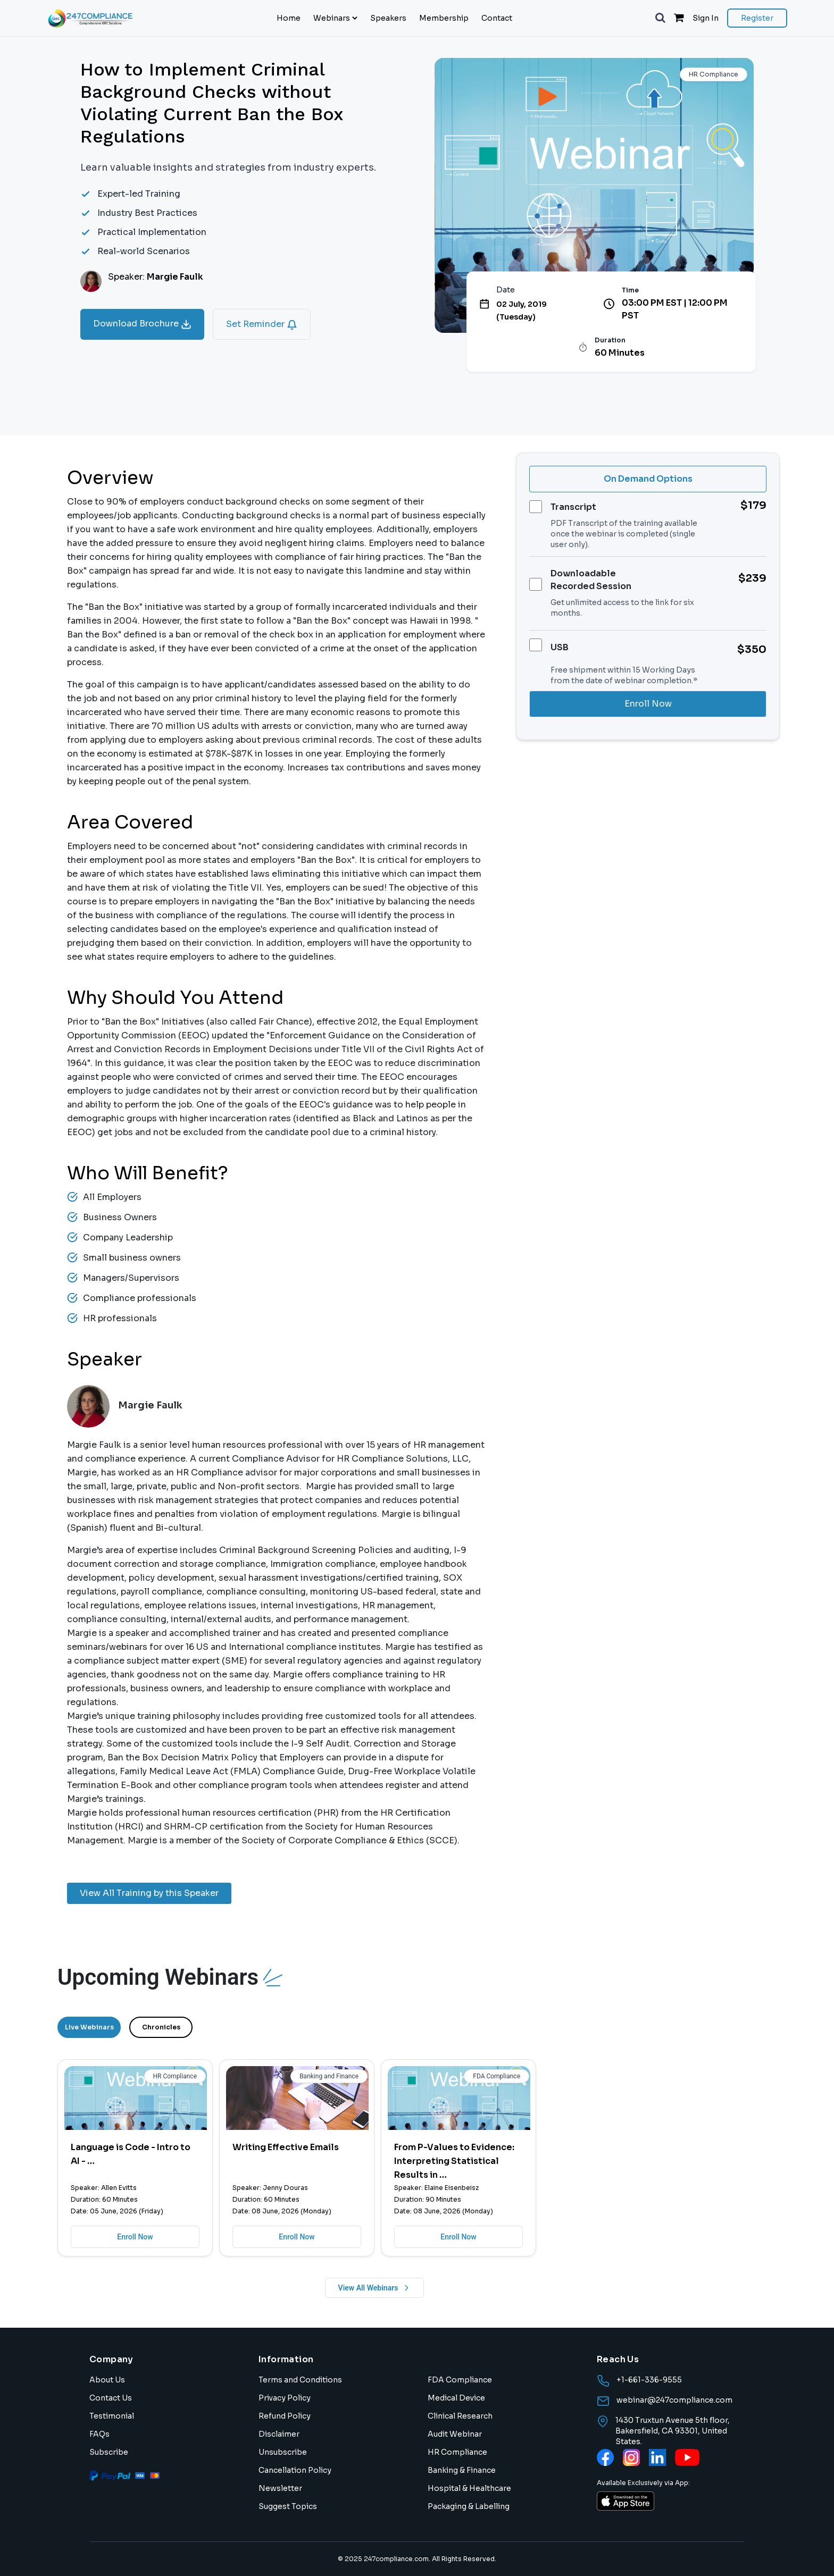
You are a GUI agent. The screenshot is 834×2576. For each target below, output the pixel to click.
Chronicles (161, 2027)
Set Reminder (261, 324)
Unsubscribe (282, 2452)
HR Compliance (457, 2452)
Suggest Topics (287, 2506)
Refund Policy (284, 2416)
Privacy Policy (284, 2398)
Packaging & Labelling (469, 2506)
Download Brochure (142, 324)
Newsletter (280, 2488)
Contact (496, 18)
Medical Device (456, 2398)
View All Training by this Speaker (149, 1893)
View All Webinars (374, 2288)
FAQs (99, 2434)
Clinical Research (460, 2416)
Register (757, 18)
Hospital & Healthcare (469, 2488)
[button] (660, 18)
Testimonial (111, 2416)
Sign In (706, 18)
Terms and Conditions (300, 2380)
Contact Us (110, 2398)
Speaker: (155, 276)
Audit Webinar (455, 2434)
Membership (444, 18)
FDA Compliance (460, 2380)
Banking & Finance (462, 2470)
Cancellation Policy (294, 2470)
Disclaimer (278, 2434)
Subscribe (108, 2452)
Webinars (335, 18)
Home (289, 18)
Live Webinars (89, 2027)
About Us (107, 2380)
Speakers (388, 18)
